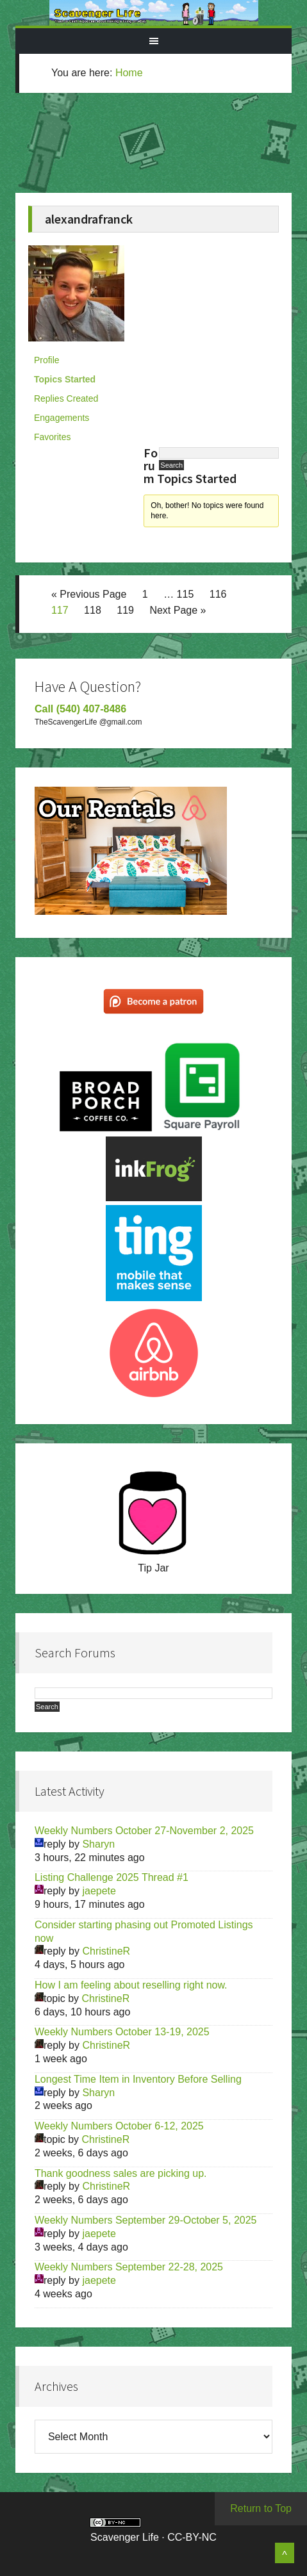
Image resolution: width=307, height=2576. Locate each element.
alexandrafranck (89, 219)
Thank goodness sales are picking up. (121, 2173)
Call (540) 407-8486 (80, 708)
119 (125, 610)
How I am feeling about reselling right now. (131, 1985)
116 (218, 594)
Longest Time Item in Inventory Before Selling (138, 2079)
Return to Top (261, 2508)
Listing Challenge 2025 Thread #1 (111, 1877)
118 (92, 610)
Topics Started (64, 379)
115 (185, 594)
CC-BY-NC (192, 2537)
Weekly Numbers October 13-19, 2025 (122, 2031)
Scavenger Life (153, 13)
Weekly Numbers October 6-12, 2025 (119, 2126)
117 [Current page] (60, 610)
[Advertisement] (167, 151)
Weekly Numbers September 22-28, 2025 (129, 2266)
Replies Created (66, 398)
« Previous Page (88, 594)
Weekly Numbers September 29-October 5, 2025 (146, 2220)
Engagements (61, 418)
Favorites (52, 437)
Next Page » (177, 610)
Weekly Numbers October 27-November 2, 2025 (144, 1830)
